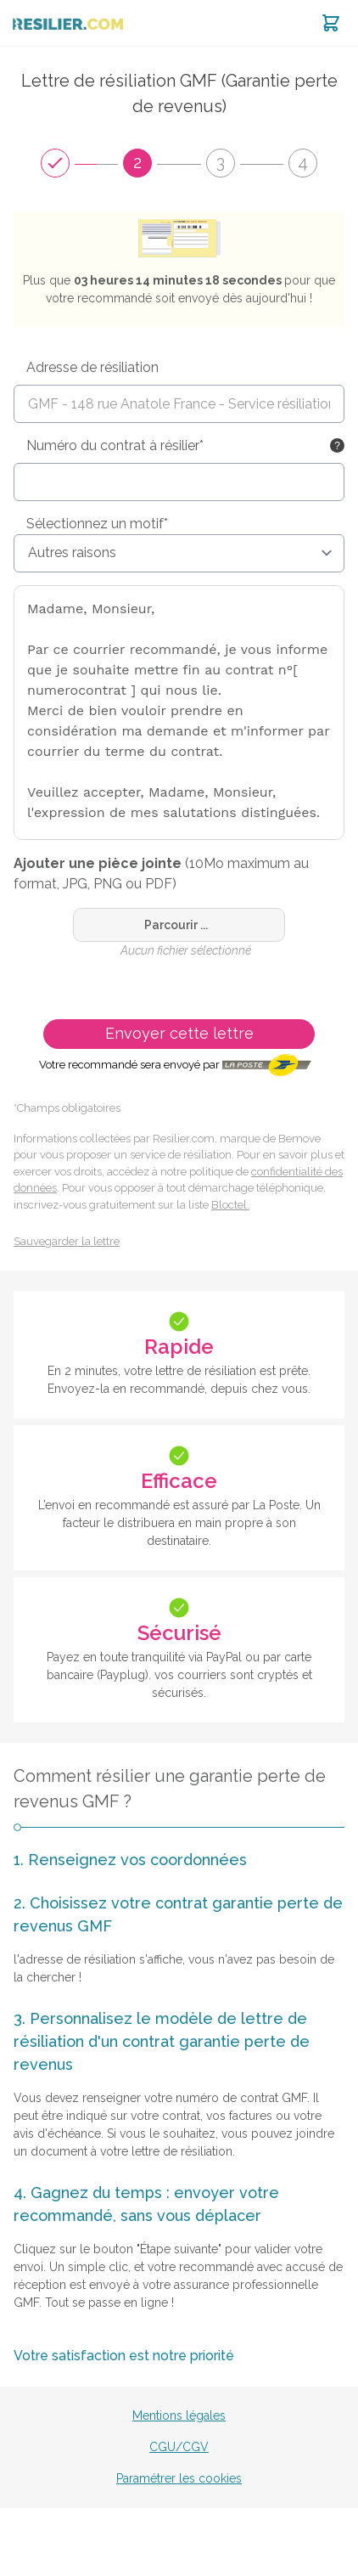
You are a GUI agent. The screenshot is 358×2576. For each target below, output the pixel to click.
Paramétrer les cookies (179, 2478)
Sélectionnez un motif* (97, 524)
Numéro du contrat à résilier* (115, 445)
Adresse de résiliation (92, 367)
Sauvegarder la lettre (67, 1241)
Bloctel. (230, 1204)
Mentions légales (179, 2415)
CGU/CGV (179, 2447)
